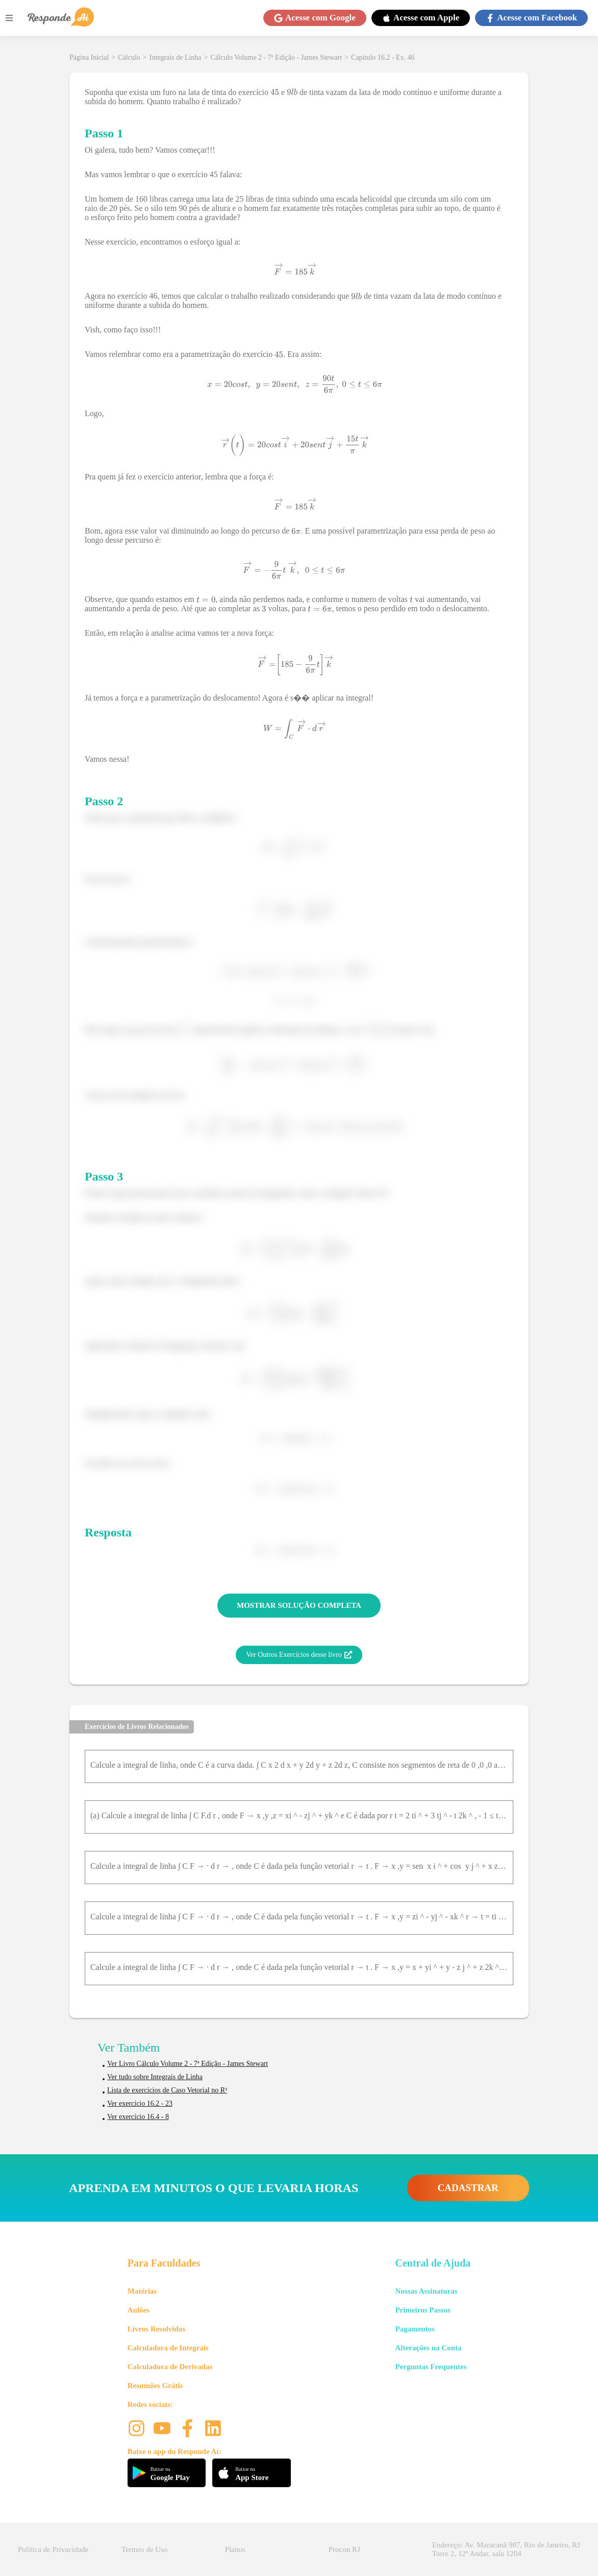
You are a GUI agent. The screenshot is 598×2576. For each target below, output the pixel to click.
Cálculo (129, 57)
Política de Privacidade (53, 2549)
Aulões (139, 2310)
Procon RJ (344, 2549)
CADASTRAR (468, 2187)
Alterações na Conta (428, 2348)
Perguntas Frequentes (430, 2367)
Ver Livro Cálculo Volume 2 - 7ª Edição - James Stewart (187, 2063)
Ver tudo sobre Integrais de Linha (155, 2077)
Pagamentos (415, 2329)
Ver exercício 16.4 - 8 (138, 2117)
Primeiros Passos (422, 2310)
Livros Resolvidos (157, 2329)
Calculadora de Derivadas (170, 2367)
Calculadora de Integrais (168, 2348)
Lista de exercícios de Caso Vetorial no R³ (167, 2090)
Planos (235, 2549)
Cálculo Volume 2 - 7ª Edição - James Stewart (276, 57)
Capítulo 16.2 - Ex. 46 (382, 57)
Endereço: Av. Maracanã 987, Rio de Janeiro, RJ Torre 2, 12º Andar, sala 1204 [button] (506, 2549)
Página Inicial (89, 57)
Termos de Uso (144, 2549)
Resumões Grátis (155, 2385)
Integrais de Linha (176, 57)
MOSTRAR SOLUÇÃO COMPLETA (299, 1605)
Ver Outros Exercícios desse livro (299, 1655)
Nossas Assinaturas (426, 2291)
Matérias (142, 2291)
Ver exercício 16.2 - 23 (139, 2103)
